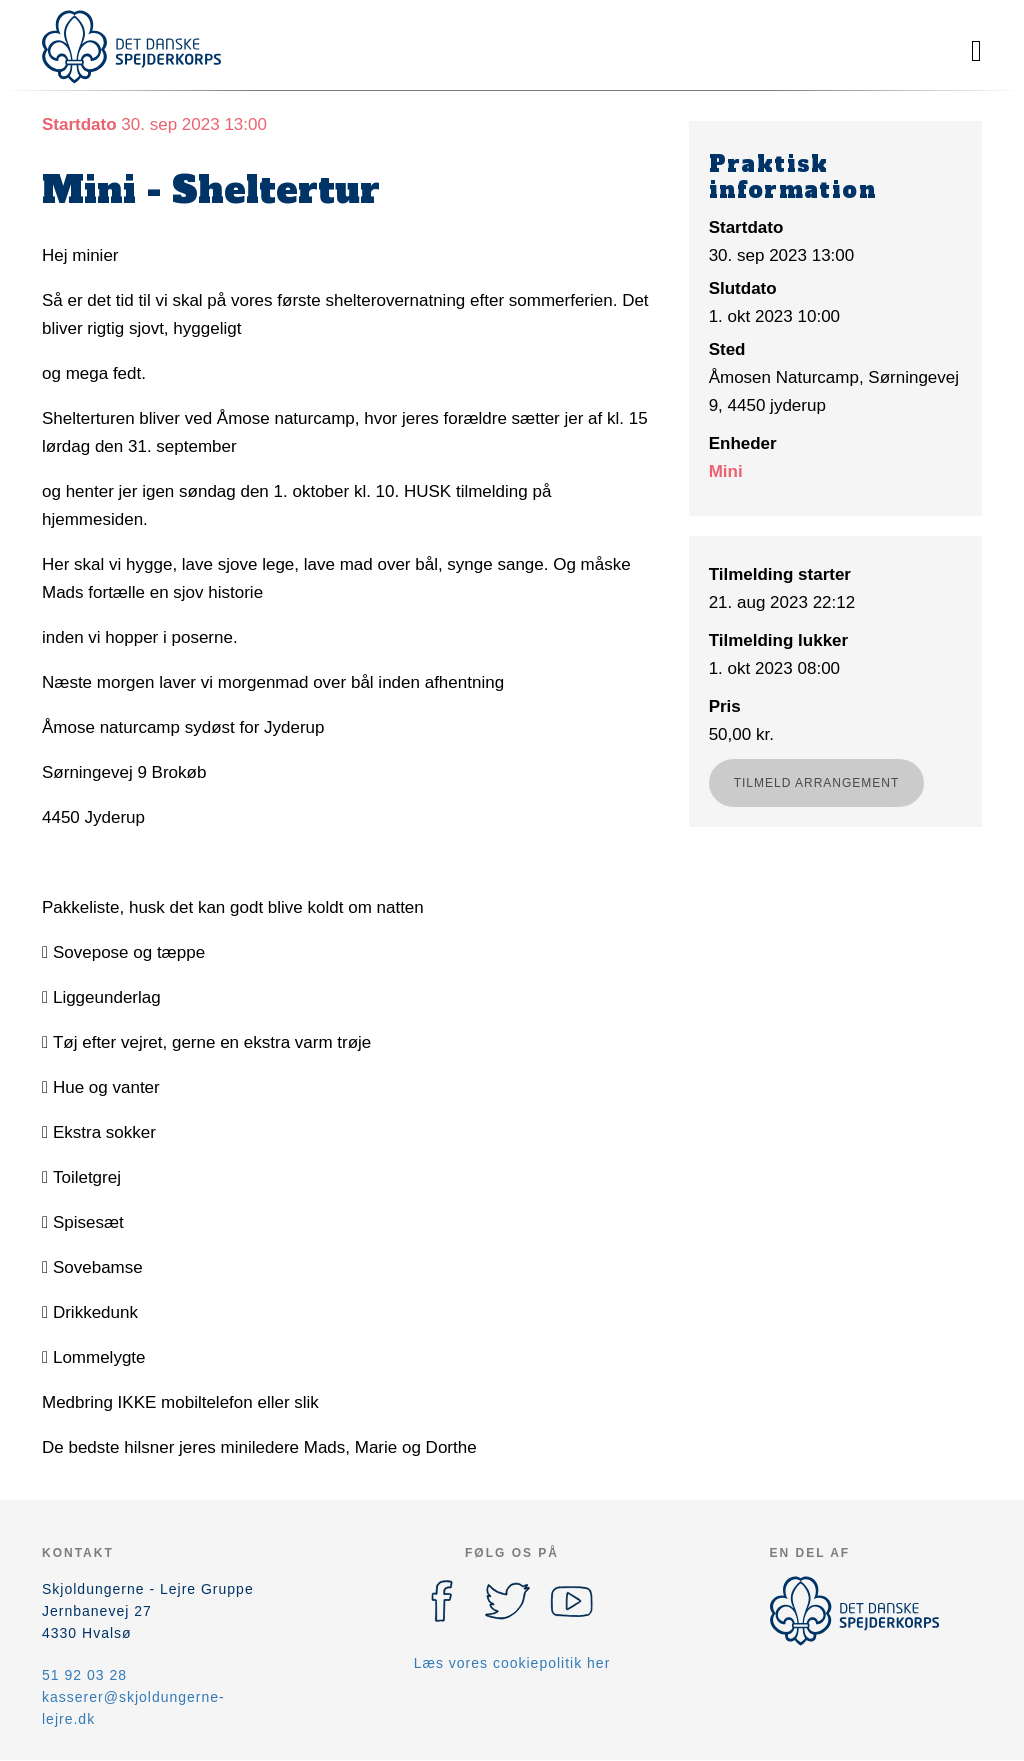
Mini (726, 471)
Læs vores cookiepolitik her (512, 1663)
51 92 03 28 (84, 1675)
